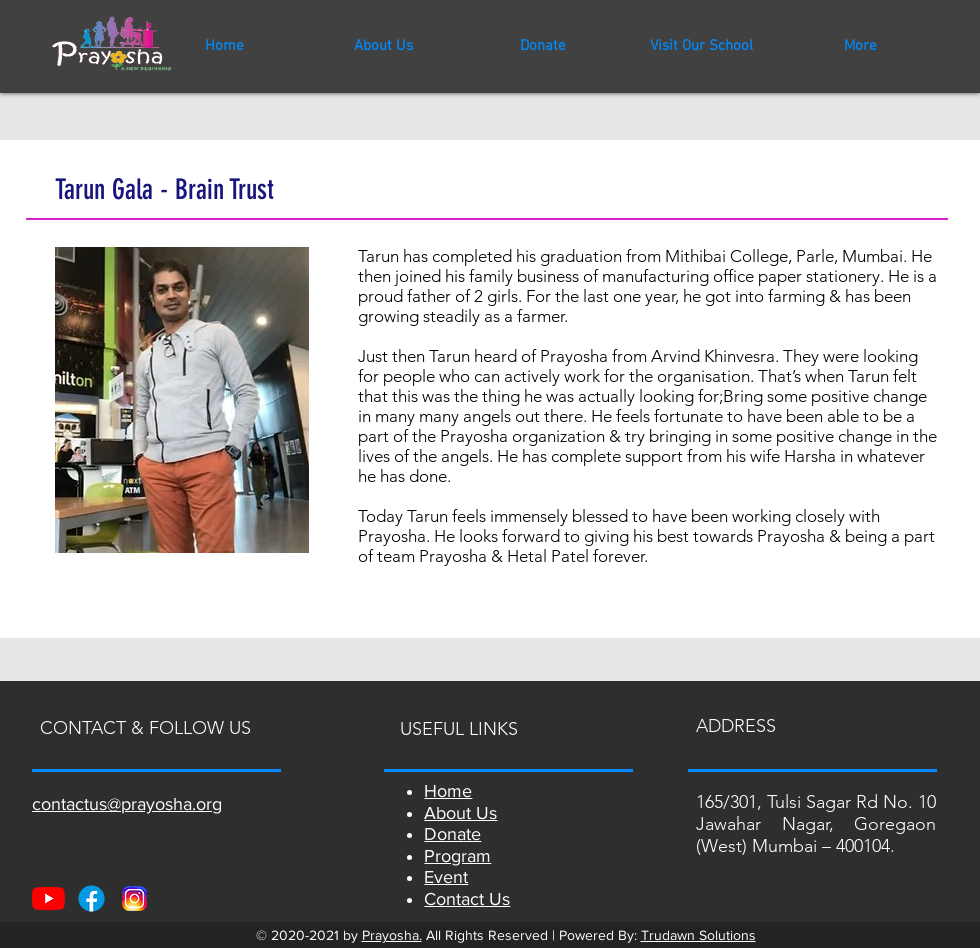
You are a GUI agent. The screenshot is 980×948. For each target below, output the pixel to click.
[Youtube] (48, 898)
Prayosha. (392, 935)
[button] (701, 46)
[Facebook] (91, 898)
